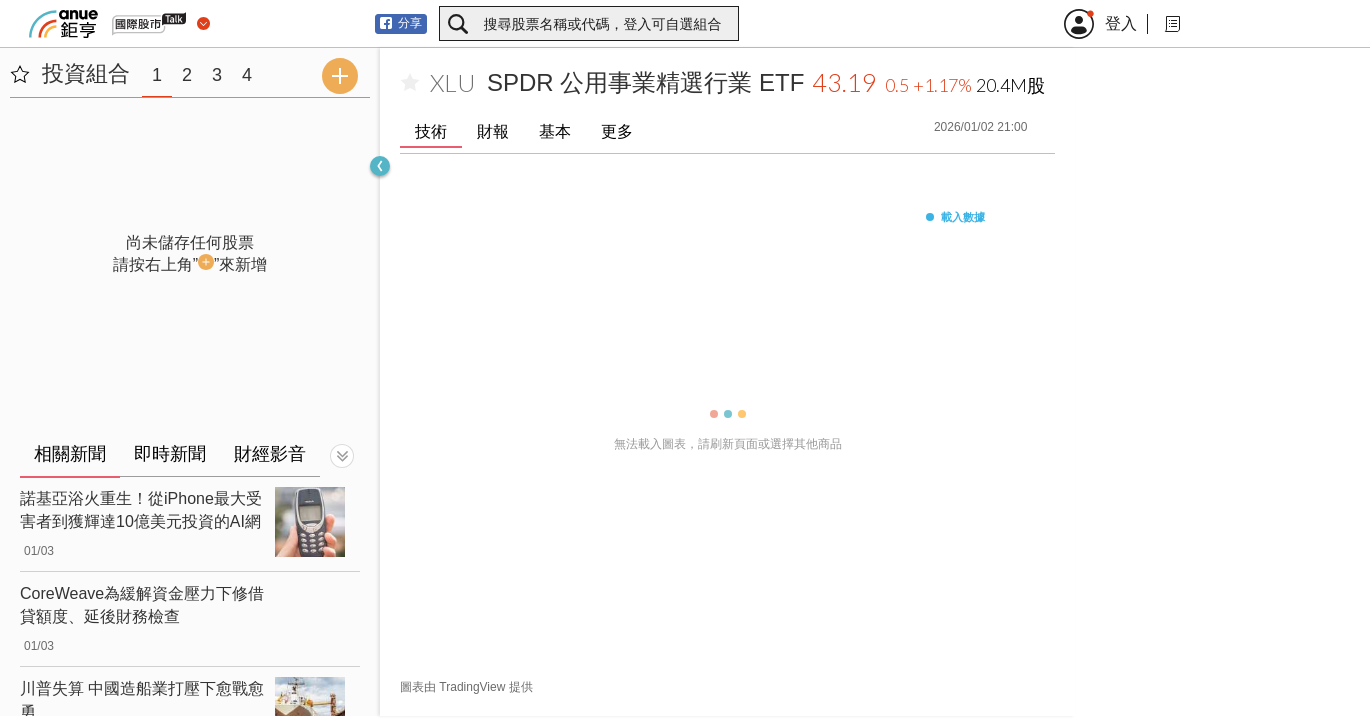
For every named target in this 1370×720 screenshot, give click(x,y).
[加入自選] (410, 83)
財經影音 (270, 454)
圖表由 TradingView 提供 (466, 687)
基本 (555, 131)
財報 (493, 131)
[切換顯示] (342, 456)
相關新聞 (70, 454)
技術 (431, 131)
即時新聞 (170, 454)
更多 (617, 131)
